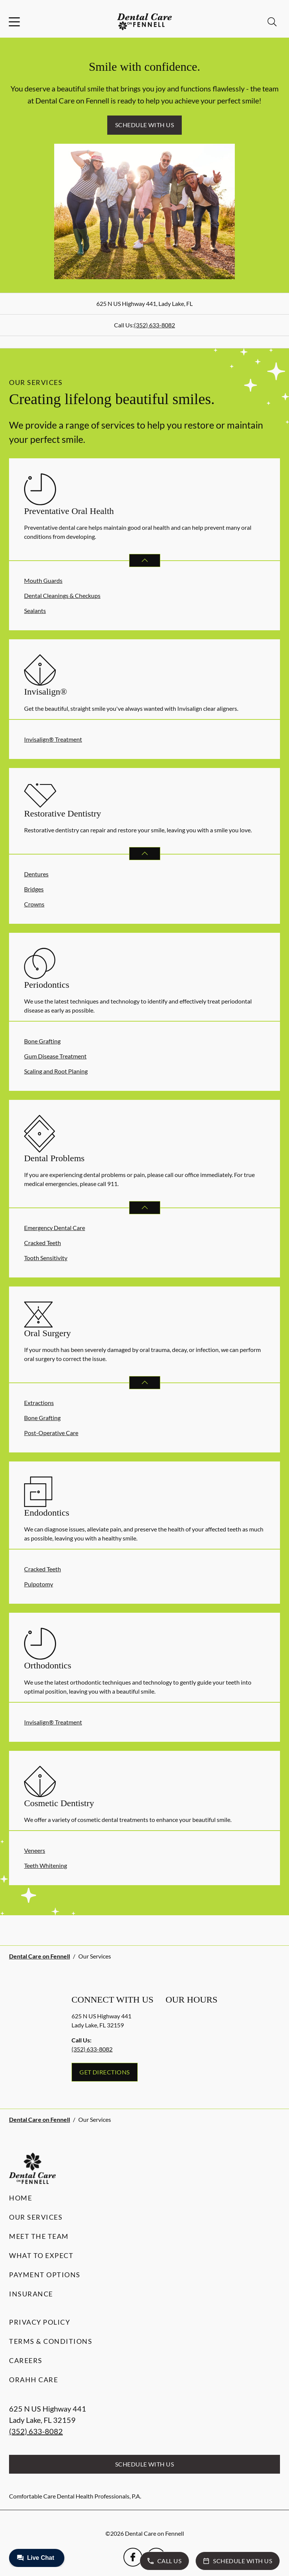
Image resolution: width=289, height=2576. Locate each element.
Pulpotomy (38, 1584)
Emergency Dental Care (54, 1227)
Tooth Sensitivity (45, 1257)
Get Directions (104, 2072)
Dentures (36, 873)
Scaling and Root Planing (56, 1071)
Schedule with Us (144, 124)
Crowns (34, 904)
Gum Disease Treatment (55, 1056)
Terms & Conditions (50, 2341)
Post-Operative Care (51, 1432)
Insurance (31, 2294)
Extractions (39, 1402)
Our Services (35, 2217)
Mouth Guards (43, 580)
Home (20, 2198)
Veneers (34, 1850)
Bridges (34, 889)
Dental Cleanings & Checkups (62, 595)
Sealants (35, 610)
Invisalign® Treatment (53, 739)
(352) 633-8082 (154, 324)
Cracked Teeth (42, 1242)
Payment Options (45, 2274)
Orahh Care (33, 2379)
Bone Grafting (42, 1041)
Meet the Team (39, 2236)
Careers (26, 2360)
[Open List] (144, 560)
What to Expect (41, 2255)
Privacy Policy (39, 2322)
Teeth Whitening (45, 1865)
